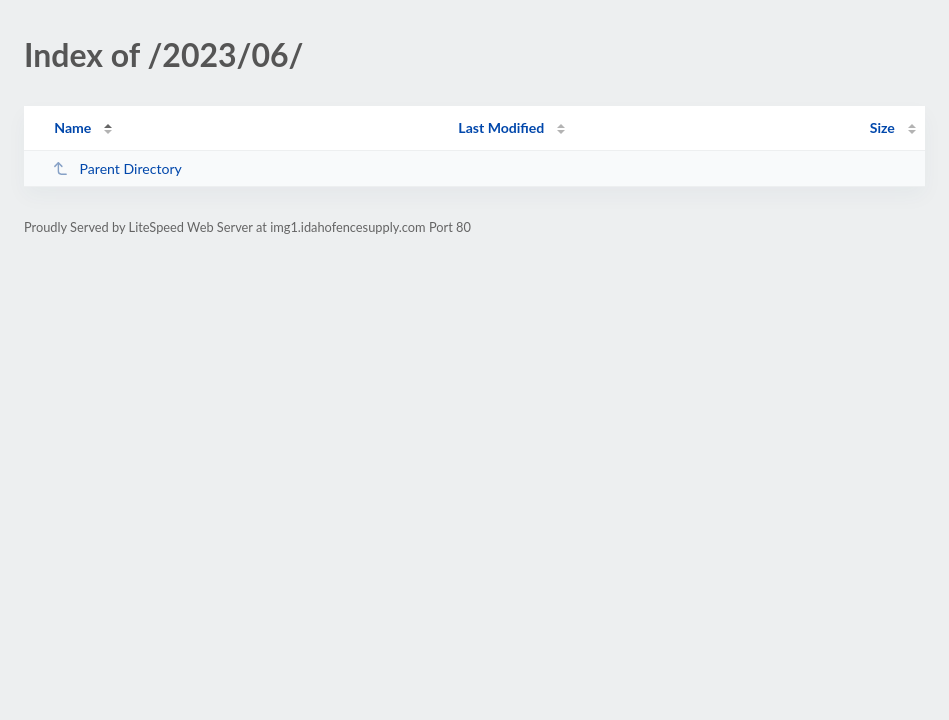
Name (72, 127)
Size (882, 127)
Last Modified (501, 127)
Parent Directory (117, 168)
